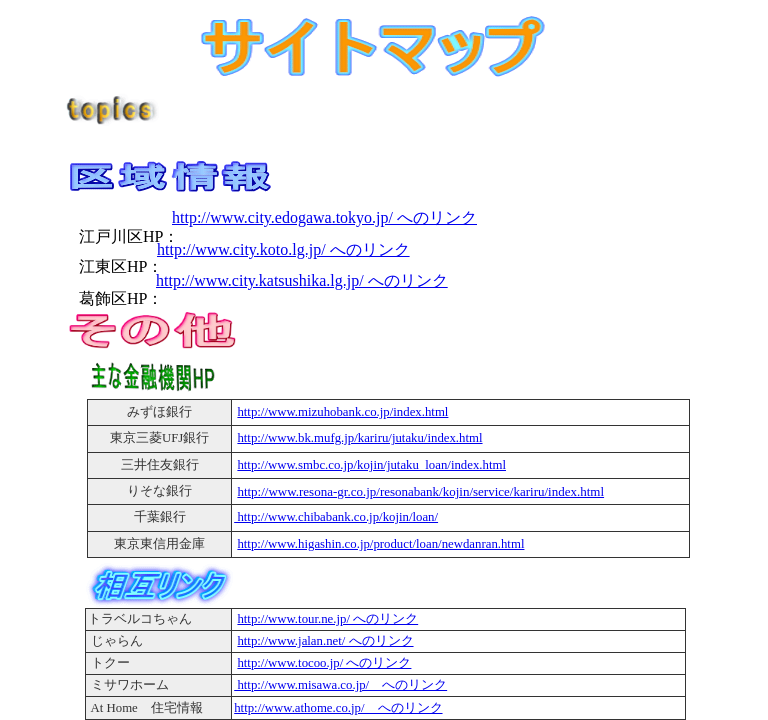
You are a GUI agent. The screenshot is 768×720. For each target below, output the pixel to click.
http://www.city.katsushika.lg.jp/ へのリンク (302, 280)
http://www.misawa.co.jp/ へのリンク (340, 685)
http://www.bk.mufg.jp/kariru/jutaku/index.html (359, 438)
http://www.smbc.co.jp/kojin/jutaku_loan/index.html (371, 465)
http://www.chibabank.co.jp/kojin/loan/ (336, 517)
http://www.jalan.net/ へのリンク (325, 641)
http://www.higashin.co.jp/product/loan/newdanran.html (380, 544)
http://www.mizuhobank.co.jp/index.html (342, 412)
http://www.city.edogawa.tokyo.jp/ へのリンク (324, 217)
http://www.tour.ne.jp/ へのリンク (327, 619)
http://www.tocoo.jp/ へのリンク (324, 663)
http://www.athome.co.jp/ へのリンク (338, 708)
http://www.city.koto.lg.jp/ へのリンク (283, 249)
